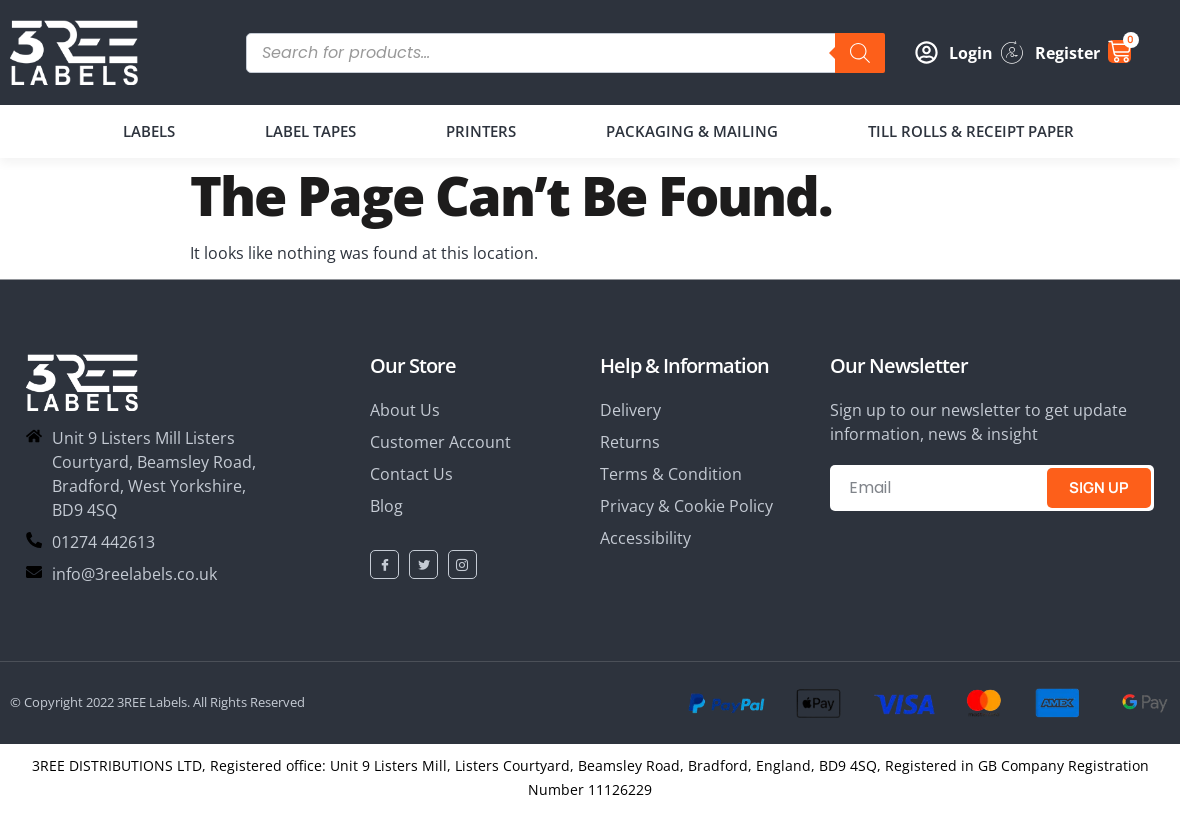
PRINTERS (481, 131)
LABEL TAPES (310, 131)
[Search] (860, 53)
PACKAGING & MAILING (692, 131)
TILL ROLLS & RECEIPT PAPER (971, 131)
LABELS (149, 131)
